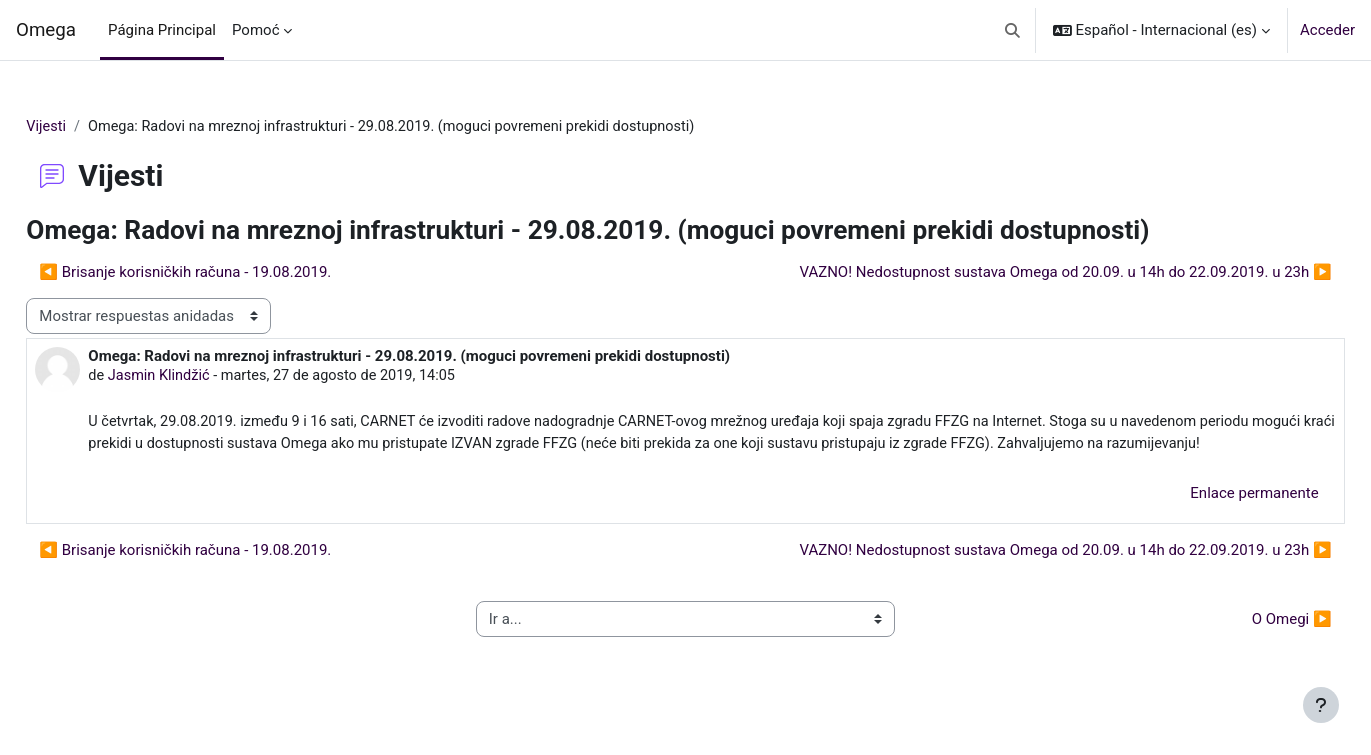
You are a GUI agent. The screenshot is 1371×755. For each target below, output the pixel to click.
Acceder (1327, 30)
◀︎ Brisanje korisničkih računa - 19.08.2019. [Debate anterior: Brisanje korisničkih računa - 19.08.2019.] (230, 273)
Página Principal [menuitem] (162, 30)
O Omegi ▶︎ (1247, 645)
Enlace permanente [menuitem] (1210, 519)
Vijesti (91, 127)
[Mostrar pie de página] (1321, 705)
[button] (1012, 30)
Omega (46, 30)
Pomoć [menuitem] (255, 30)
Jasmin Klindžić (205, 378)
